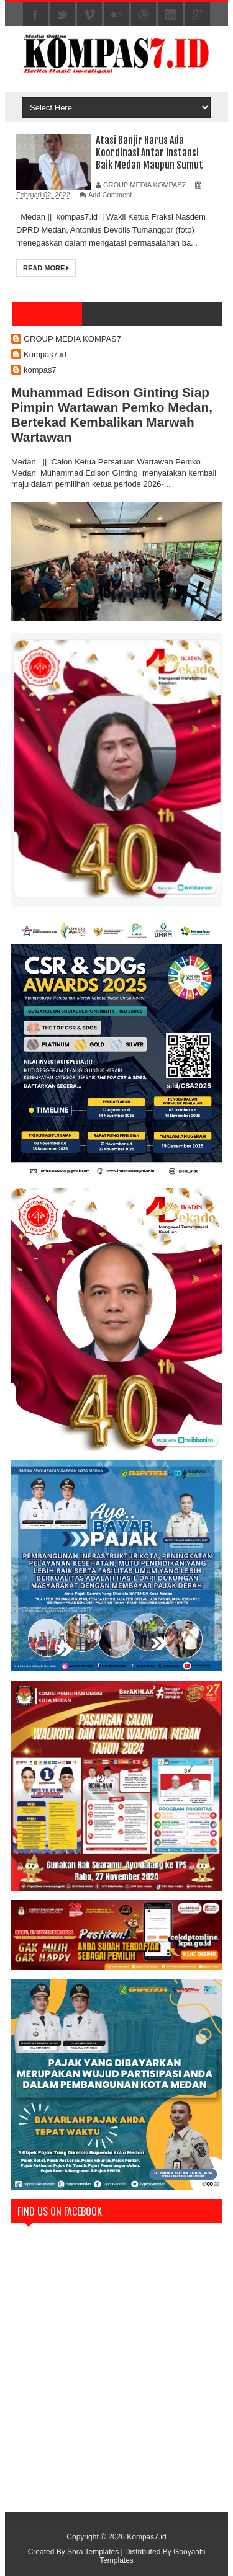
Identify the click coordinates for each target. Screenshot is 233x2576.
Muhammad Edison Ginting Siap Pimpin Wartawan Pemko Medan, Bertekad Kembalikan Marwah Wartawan (111, 414)
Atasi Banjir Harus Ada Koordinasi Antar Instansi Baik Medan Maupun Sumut (149, 152)
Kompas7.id (45, 354)
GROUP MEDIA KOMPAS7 (72, 339)
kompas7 (40, 370)
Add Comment (110, 194)
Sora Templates (93, 2551)
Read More (46, 268)
